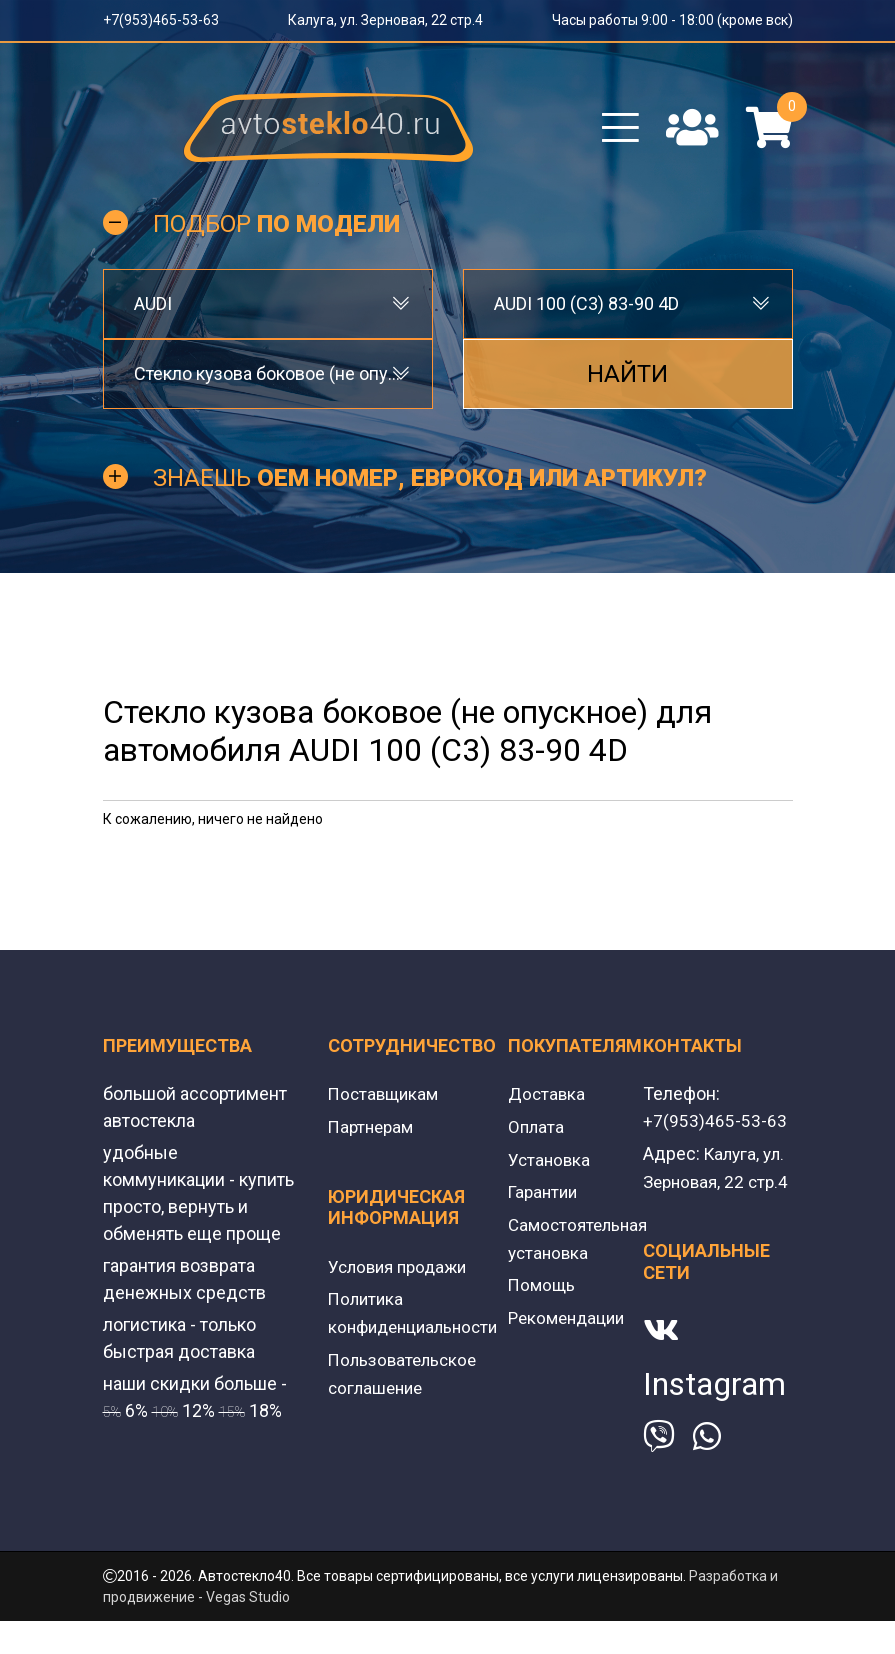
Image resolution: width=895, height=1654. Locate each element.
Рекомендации (570, 1320)
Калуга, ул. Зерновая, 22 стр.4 (385, 20)
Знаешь (430, 486)
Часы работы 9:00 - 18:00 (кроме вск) (672, 20)
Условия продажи (402, 1272)
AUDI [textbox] (153, 311)
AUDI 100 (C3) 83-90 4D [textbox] (586, 311)
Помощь (543, 1288)
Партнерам (373, 1133)
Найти (627, 382)
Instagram (714, 1417)
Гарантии (545, 1197)
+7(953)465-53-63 (161, 20)
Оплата (537, 1133)
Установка (550, 1165)
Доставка (547, 1101)
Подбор (276, 232)
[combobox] (268, 312)
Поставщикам (386, 1101)
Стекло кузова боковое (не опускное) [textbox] (268, 381)
